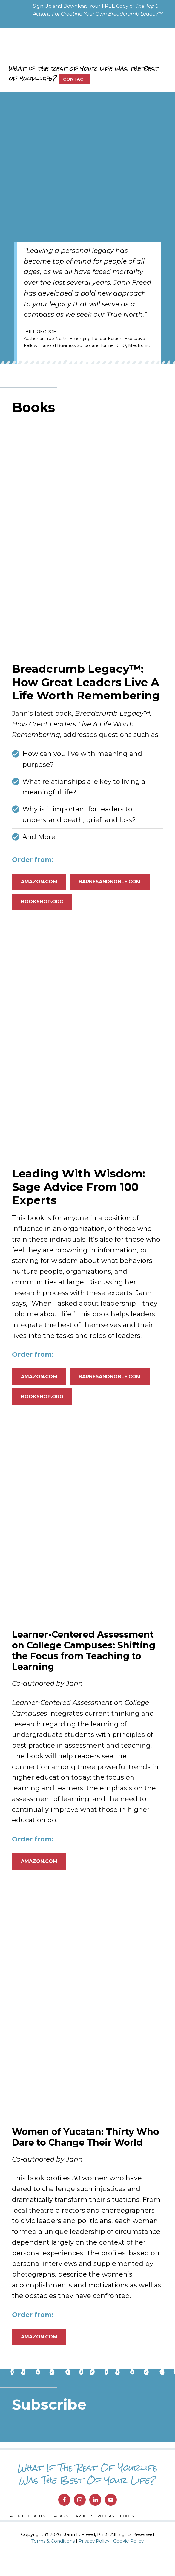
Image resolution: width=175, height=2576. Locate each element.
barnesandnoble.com (110, 901)
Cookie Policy (128, 2563)
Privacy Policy (94, 2563)
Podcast (106, 2538)
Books (127, 2538)
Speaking (62, 2538)
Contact (75, 79)
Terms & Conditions (53, 2563)
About (17, 2538)
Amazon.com (39, 901)
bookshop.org (42, 921)
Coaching (38, 2538)
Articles (84, 2538)
